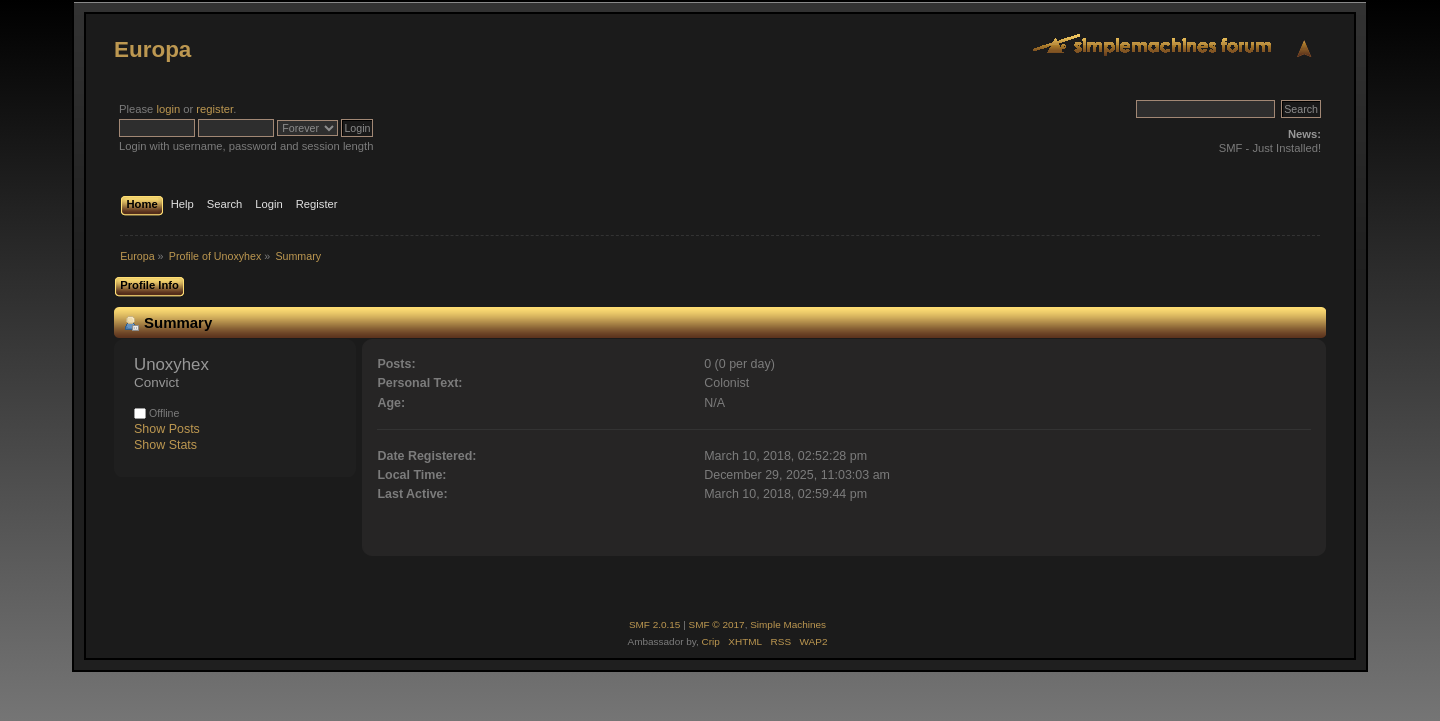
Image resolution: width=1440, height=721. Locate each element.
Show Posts (167, 429)
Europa (152, 49)
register (214, 109)
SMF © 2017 (717, 624)
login (168, 109)
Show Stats (165, 445)
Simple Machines (788, 624)
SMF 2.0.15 (655, 624)
